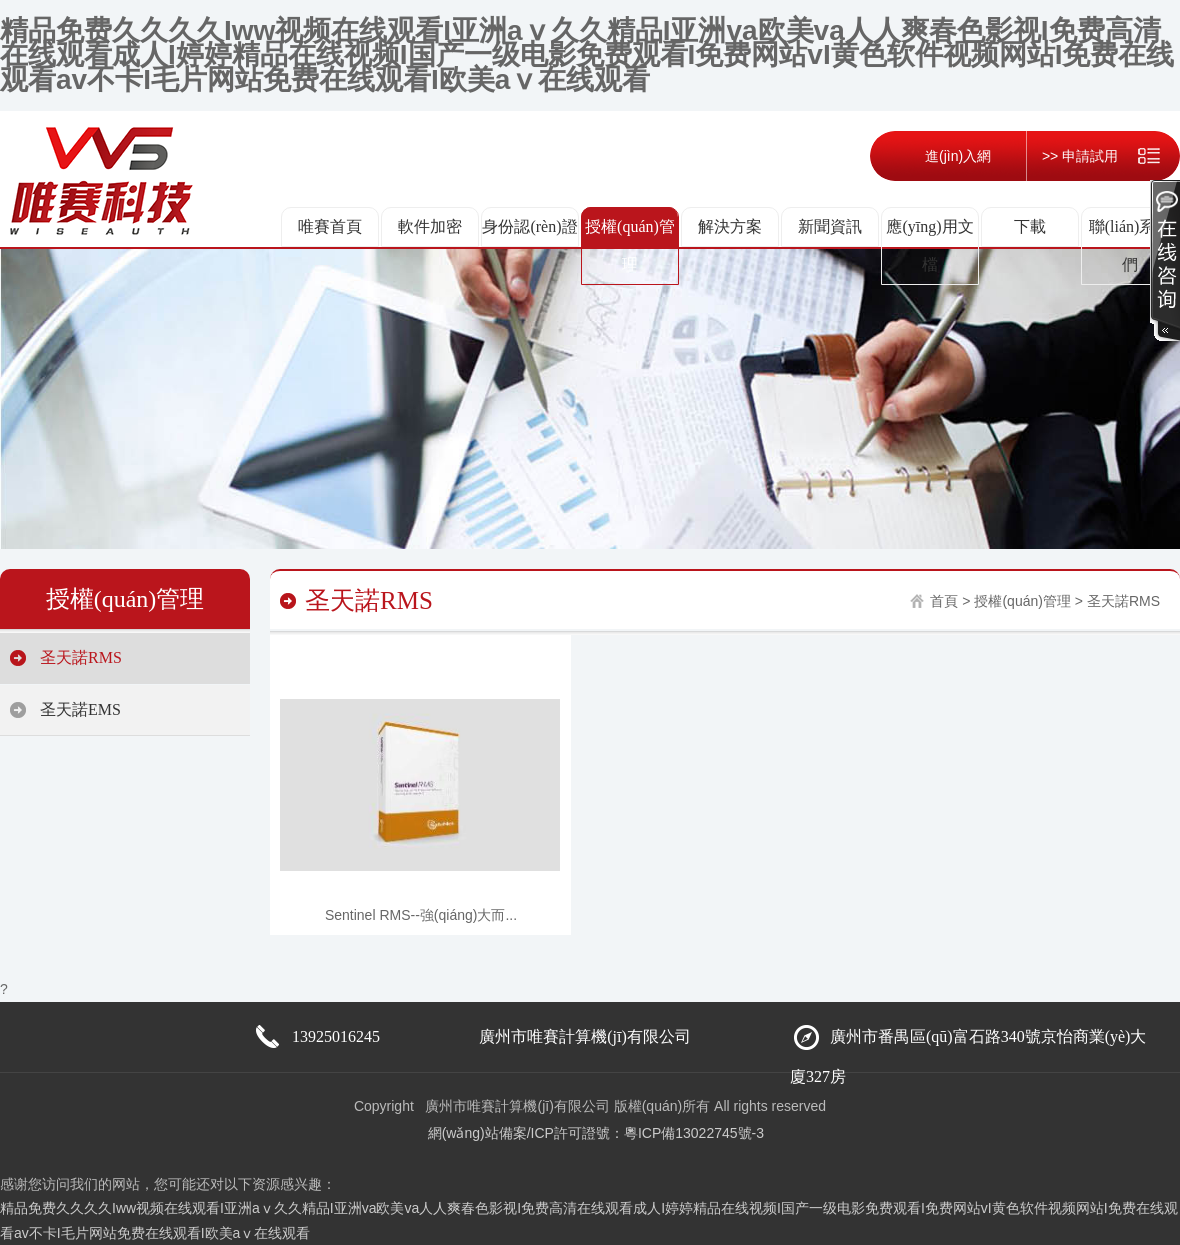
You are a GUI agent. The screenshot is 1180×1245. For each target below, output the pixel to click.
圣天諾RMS (81, 657)
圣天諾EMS (80, 709)
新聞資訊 (830, 226)
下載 (1030, 226)
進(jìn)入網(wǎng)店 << (930, 181)
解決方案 (730, 226)
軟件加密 (430, 226)
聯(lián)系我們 (1130, 245)
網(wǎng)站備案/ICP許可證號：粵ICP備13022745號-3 (596, 1133)
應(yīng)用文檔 (929, 245)
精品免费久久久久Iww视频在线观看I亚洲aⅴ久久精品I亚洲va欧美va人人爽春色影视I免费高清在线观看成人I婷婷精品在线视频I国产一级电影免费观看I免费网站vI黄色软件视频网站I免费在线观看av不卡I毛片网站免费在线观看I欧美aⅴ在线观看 (587, 55)
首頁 (944, 601)
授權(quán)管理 (630, 245)
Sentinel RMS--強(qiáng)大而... (421, 915)
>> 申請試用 (1080, 156)
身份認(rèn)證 (529, 226)
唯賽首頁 (330, 226)
